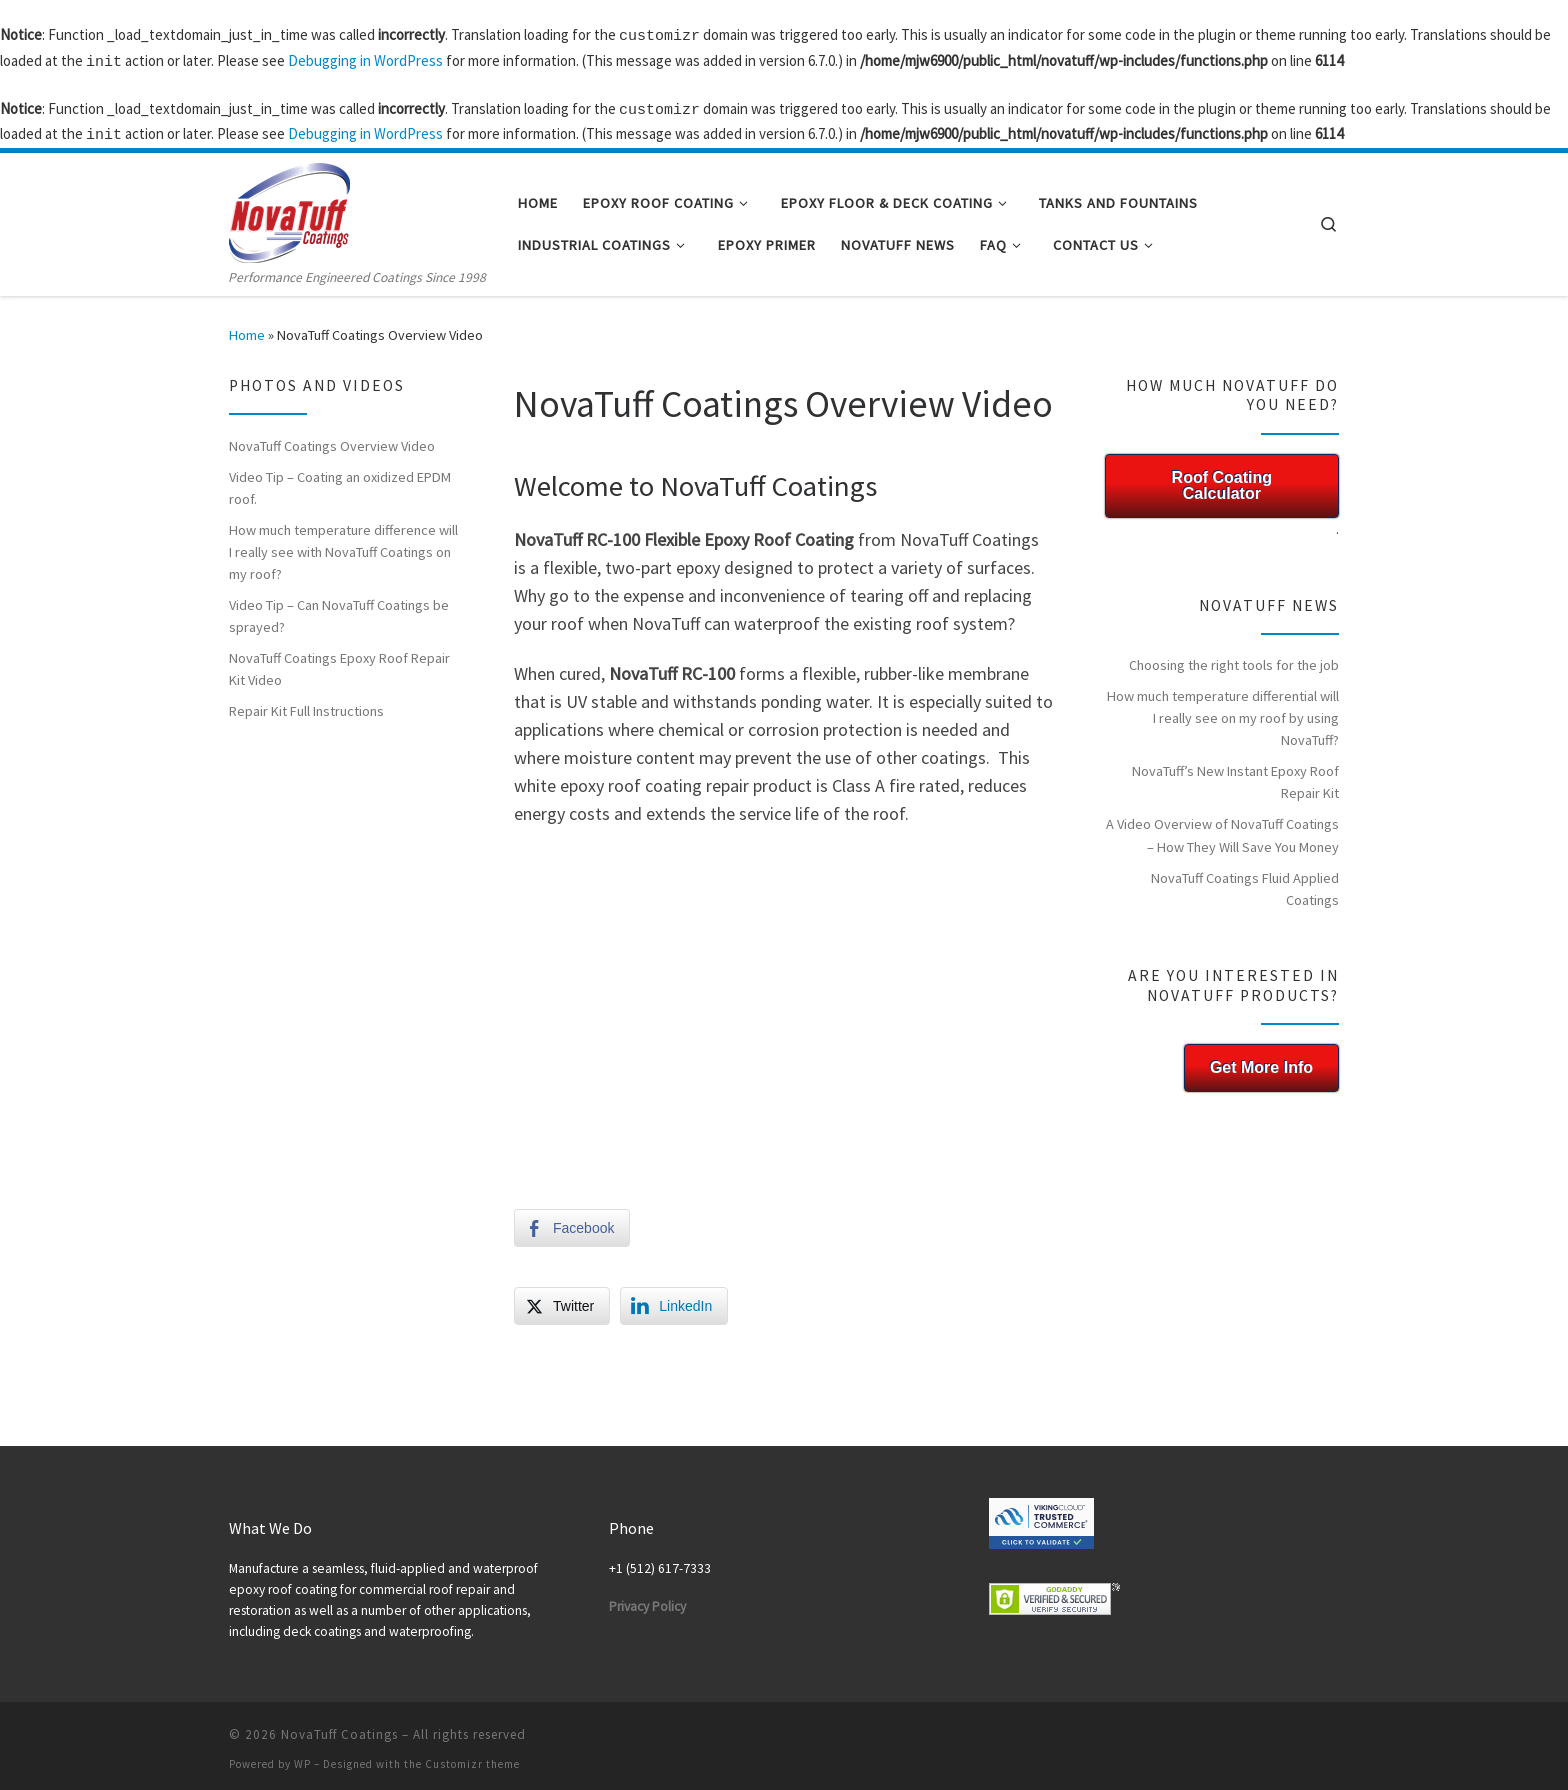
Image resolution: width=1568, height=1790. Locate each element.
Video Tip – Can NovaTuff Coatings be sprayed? (339, 608)
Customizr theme (472, 1756)
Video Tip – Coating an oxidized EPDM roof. (340, 480)
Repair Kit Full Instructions (306, 703)
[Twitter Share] (562, 1298)
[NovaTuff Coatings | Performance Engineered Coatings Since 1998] (289, 201)
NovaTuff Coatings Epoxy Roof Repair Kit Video (339, 661)
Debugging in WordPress (365, 58)
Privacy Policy (647, 1598)
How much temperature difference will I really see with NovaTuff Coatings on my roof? (343, 544)
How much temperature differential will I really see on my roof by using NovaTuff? (1223, 710)
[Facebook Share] (572, 1220)
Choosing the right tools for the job (1234, 657)
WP (302, 1756)
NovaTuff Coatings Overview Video (332, 438)
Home (247, 327)
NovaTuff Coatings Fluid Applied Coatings (1245, 881)
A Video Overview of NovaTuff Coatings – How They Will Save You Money (1222, 827)
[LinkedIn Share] (674, 1298)
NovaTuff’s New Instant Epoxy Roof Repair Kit (1235, 774)
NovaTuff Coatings (339, 1726)
